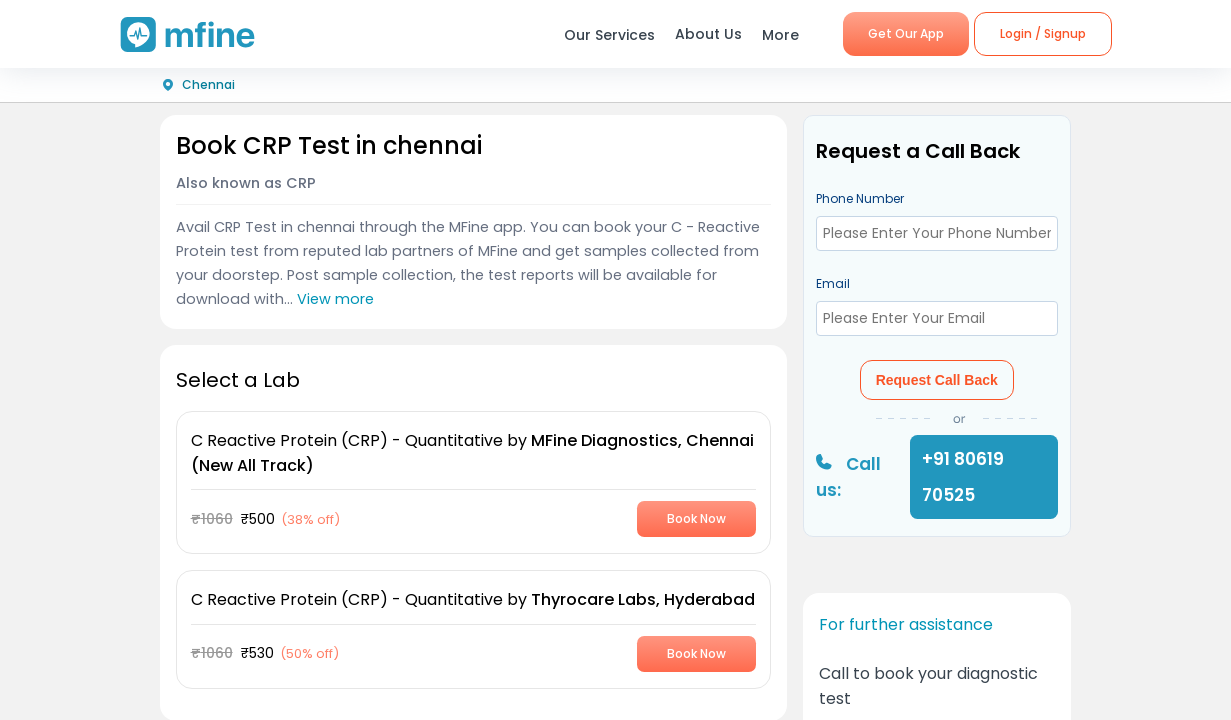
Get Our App (906, 33)
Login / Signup (1043, 33)
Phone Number (860, 198)
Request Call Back (937, 380)
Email (833, 283)
